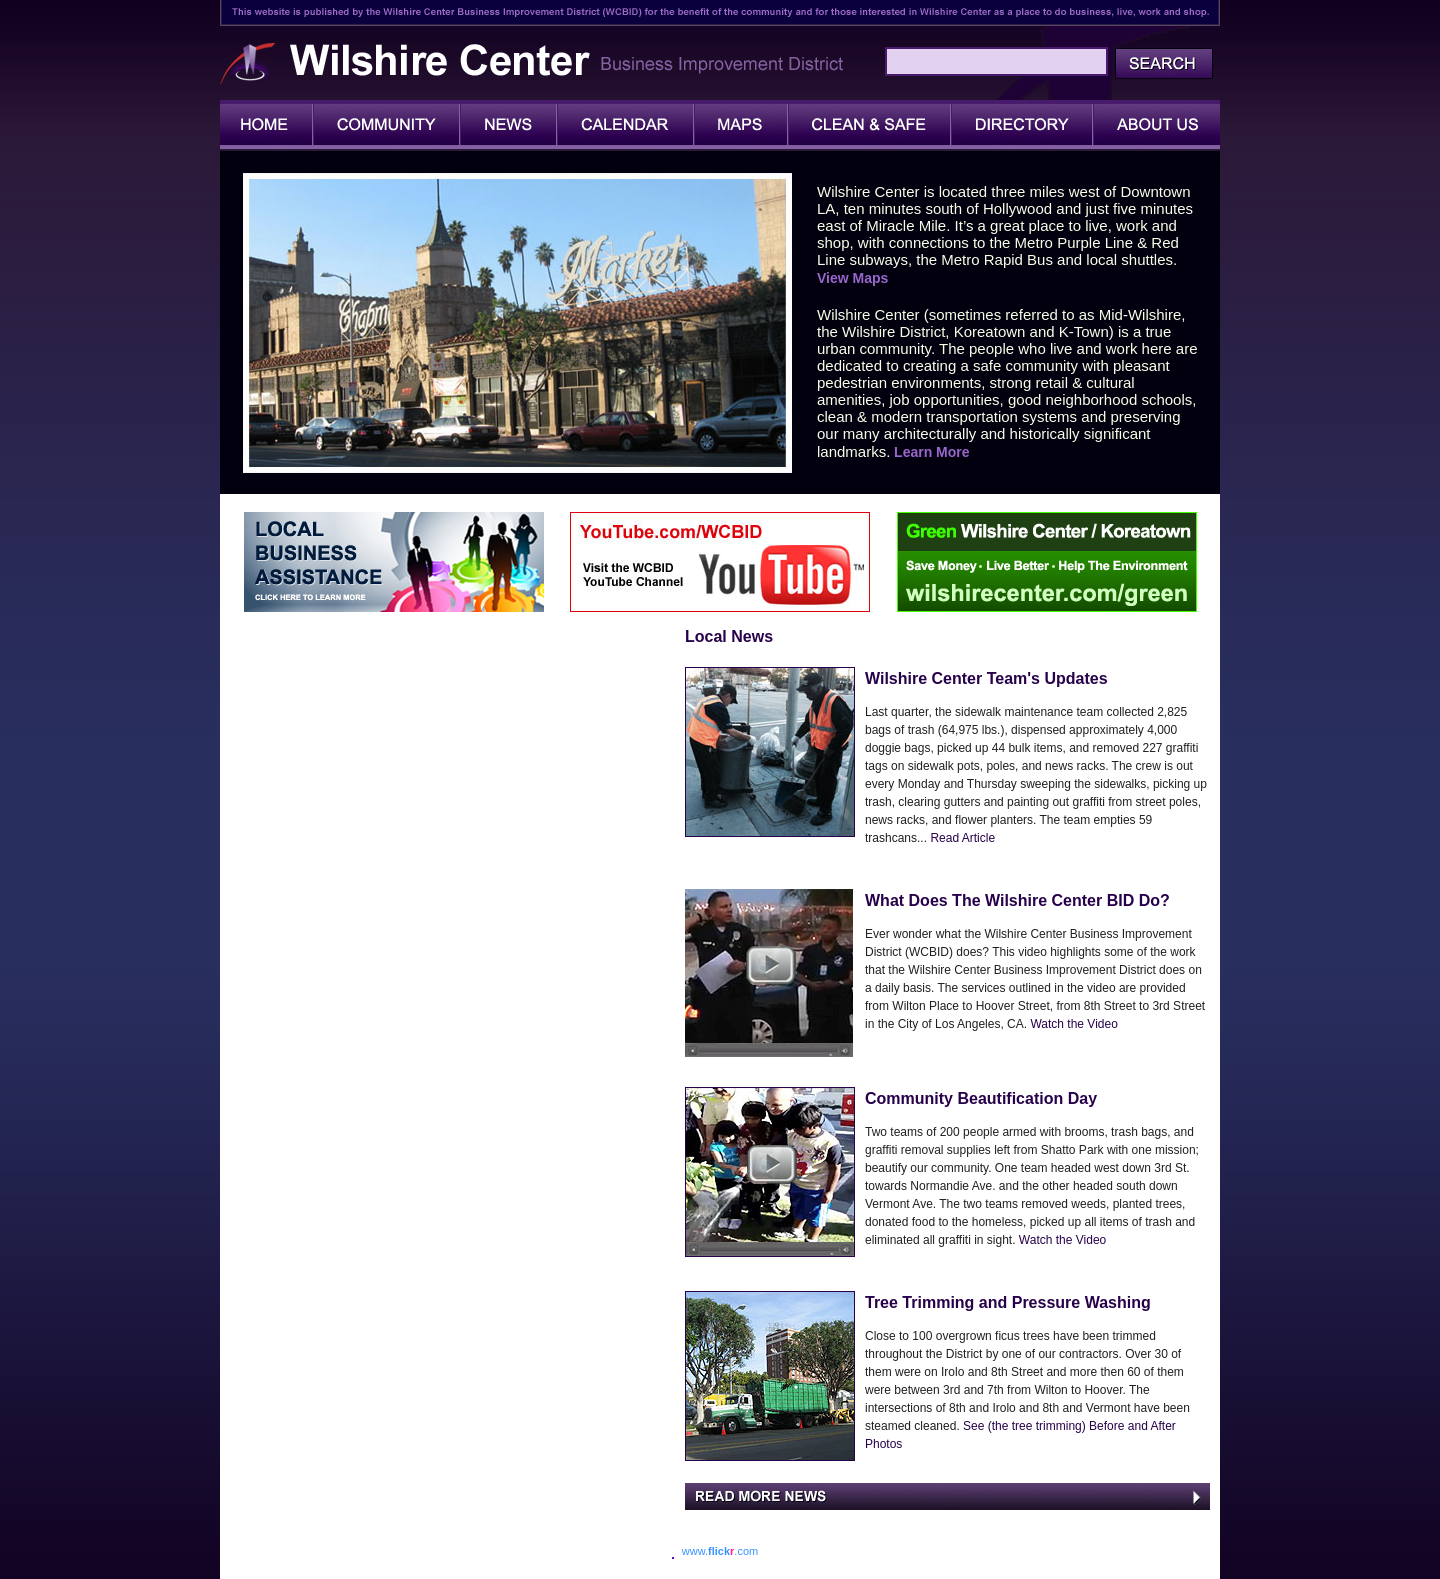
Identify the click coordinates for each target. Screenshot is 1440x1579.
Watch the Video (1072, 1024)
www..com (720, 1551)
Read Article (962, 838)
